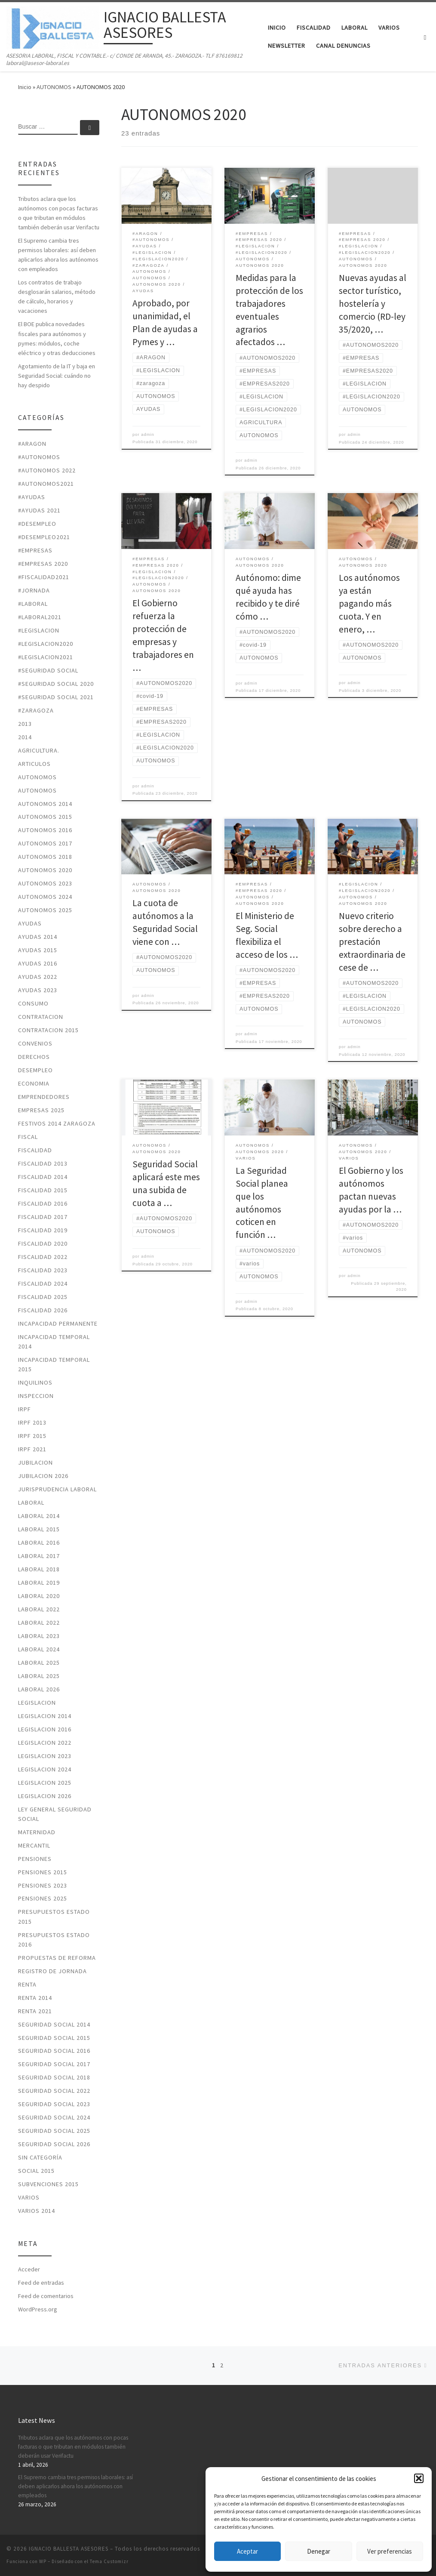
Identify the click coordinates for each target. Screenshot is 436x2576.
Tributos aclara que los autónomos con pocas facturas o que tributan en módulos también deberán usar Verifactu (58, 213)
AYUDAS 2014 (37, 937)
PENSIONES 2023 (42, 1885)
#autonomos (39, 457)
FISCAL (28, 1137)
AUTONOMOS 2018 (45, 857)
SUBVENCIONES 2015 (48, 2184)
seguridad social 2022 (54, 2091)
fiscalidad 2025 (43, 1297)
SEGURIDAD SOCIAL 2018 (54, 2077)
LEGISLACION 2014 (44, 1716)
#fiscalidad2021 (43, 577)
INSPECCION (36, 1396)
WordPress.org (37, 2309)
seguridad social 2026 (54, 2144)
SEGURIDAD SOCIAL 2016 (54, 2051)
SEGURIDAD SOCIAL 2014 (54, 2024)
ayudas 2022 (37, 977)
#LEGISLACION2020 (45, 644)
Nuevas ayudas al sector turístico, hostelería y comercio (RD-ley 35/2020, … (372, 303)
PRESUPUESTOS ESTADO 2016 (54, 1939)
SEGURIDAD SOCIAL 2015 (54, 2038)
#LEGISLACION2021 (45, 657)
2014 (25, 737)
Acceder (29, 2269)
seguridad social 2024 (54, 2117)
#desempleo (37, 524)
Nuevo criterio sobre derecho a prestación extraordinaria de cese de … (372, 941)
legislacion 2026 (44, 1796)
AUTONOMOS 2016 (45, 830)
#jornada (34, 590)
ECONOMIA (33, 1083)
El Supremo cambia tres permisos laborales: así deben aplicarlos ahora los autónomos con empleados (58, 255)
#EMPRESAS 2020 (43, 564)
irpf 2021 (32, 1449)
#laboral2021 (39, 617)
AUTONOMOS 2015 (45, 817)
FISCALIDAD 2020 (43, 1243)
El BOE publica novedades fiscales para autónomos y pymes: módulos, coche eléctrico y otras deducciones (56, 338)
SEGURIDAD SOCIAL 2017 (54, 2064)
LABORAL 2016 (39, 1542)
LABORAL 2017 (39, 1556)
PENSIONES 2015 (42, 1872)
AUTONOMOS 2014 (45, 804)
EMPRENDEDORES (44, 1097)
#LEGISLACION (38, 630)
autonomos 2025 (45, 910)
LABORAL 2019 (39, 1582)
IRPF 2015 (32, 1436)
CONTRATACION (40, 1017)
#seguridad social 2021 (56, 697)
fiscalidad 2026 (43, 1310)
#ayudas (31, 497)
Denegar (318, 2551)
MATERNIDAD (36, 1832)
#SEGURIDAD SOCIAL (48, 670)
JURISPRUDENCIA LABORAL (57, 1489)
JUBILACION (35, 1462)
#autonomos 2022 (47, 470)
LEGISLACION (37, 1702)
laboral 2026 (39, 1689)
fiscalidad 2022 (43, 1257)
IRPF (24, 1409)
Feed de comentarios (46, 2296)
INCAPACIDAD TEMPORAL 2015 (54, 1364)
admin (147, 434)
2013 (25, 724)
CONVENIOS (35, 1043)
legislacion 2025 (44, 1782)
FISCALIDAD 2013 (43, 1163)
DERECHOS (34, 1057)
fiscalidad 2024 (43, 1283)
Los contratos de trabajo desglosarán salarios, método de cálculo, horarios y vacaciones (56, 296)
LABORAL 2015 (39, 1529)
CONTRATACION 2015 (48, 1030)
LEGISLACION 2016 (44, 1729)
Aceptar (247, 2551)
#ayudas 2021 (39, 510)
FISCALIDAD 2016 (43, 1203)
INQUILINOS (35, 1382)
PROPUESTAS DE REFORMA (57, 1958)
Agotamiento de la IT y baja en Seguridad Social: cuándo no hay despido (56, 375)
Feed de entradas (41, 2282)
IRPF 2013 (32, 1422)
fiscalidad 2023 (43, 1270)
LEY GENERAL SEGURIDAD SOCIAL (55, 1814)
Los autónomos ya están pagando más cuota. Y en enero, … (369, 603)
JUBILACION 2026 (43, 1476)
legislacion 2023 (44, 1756)
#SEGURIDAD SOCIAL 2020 (56, 684)
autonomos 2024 (45, 897)
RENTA (27, 1984)
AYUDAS (30, 923)
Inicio (24, 87)
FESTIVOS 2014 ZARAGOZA (56, 1123)
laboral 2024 (39, 1649)
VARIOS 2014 (36, 2211)
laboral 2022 (39, 1609)
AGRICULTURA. (38, 750)
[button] (419, 2478)
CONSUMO (33, 1003)
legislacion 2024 (44, 1769)
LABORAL (31, 1502)
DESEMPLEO (35, 1070)
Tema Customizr (109, 2561)
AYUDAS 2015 (37, 950)
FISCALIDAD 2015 (43, 1190)
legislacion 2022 (44, 1742)
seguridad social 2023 (54, 2104)
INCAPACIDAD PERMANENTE (58, 1323)
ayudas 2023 (37, 990)
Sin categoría (40, 2157)
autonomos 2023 (45, 883)
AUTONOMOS (54, 87)
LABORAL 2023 (39, 1636)
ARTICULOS (34, 764)
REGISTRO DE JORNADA (52, 1971)
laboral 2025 (39, 1662)
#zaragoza (36, 710)
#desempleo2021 (44, 537)
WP (42, 2561)
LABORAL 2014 (39, 1516)
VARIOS (29, 2197)
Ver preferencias (389, 2551)
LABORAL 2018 (39, 1569)
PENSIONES (35, 1859)
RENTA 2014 (35, 1998)
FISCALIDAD (35, 1150)
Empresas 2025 (41, 1110)
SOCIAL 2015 (36, 2171)
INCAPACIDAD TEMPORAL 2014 (54, 1341)
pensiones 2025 (42, 1898)
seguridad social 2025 (54, 2131)
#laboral (33, 604)
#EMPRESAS (35, 550)
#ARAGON (32, 443)
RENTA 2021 (35, 2011)
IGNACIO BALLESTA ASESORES (68, 2548)
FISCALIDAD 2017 (43, 1217)
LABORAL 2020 (39, 1596)
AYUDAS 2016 (37, 963)
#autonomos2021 (46, 483)
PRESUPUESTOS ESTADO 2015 (54, 1916)
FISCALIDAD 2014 (43, 1177)
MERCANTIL (34, 1845)
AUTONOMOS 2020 (45, 870)
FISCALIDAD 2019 (43, 1230)
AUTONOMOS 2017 (45, 843)
